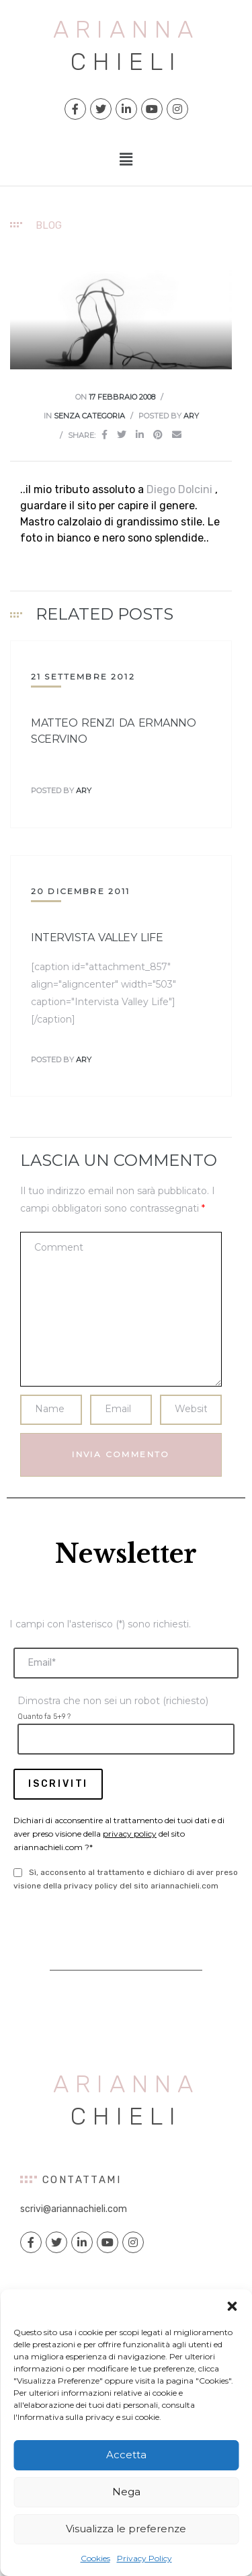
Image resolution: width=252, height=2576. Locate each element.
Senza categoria (89, 415)
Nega (126, 2491)
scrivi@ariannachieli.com (73, 2209)
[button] (232, 2306)
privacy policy (130, 1834)
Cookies (95, 2558)
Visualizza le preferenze (126, 2528)
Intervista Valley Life (97, 937)
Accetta (126, 2454)
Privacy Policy (144, 2558)
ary (191, 415)
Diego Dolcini (179, 489)
